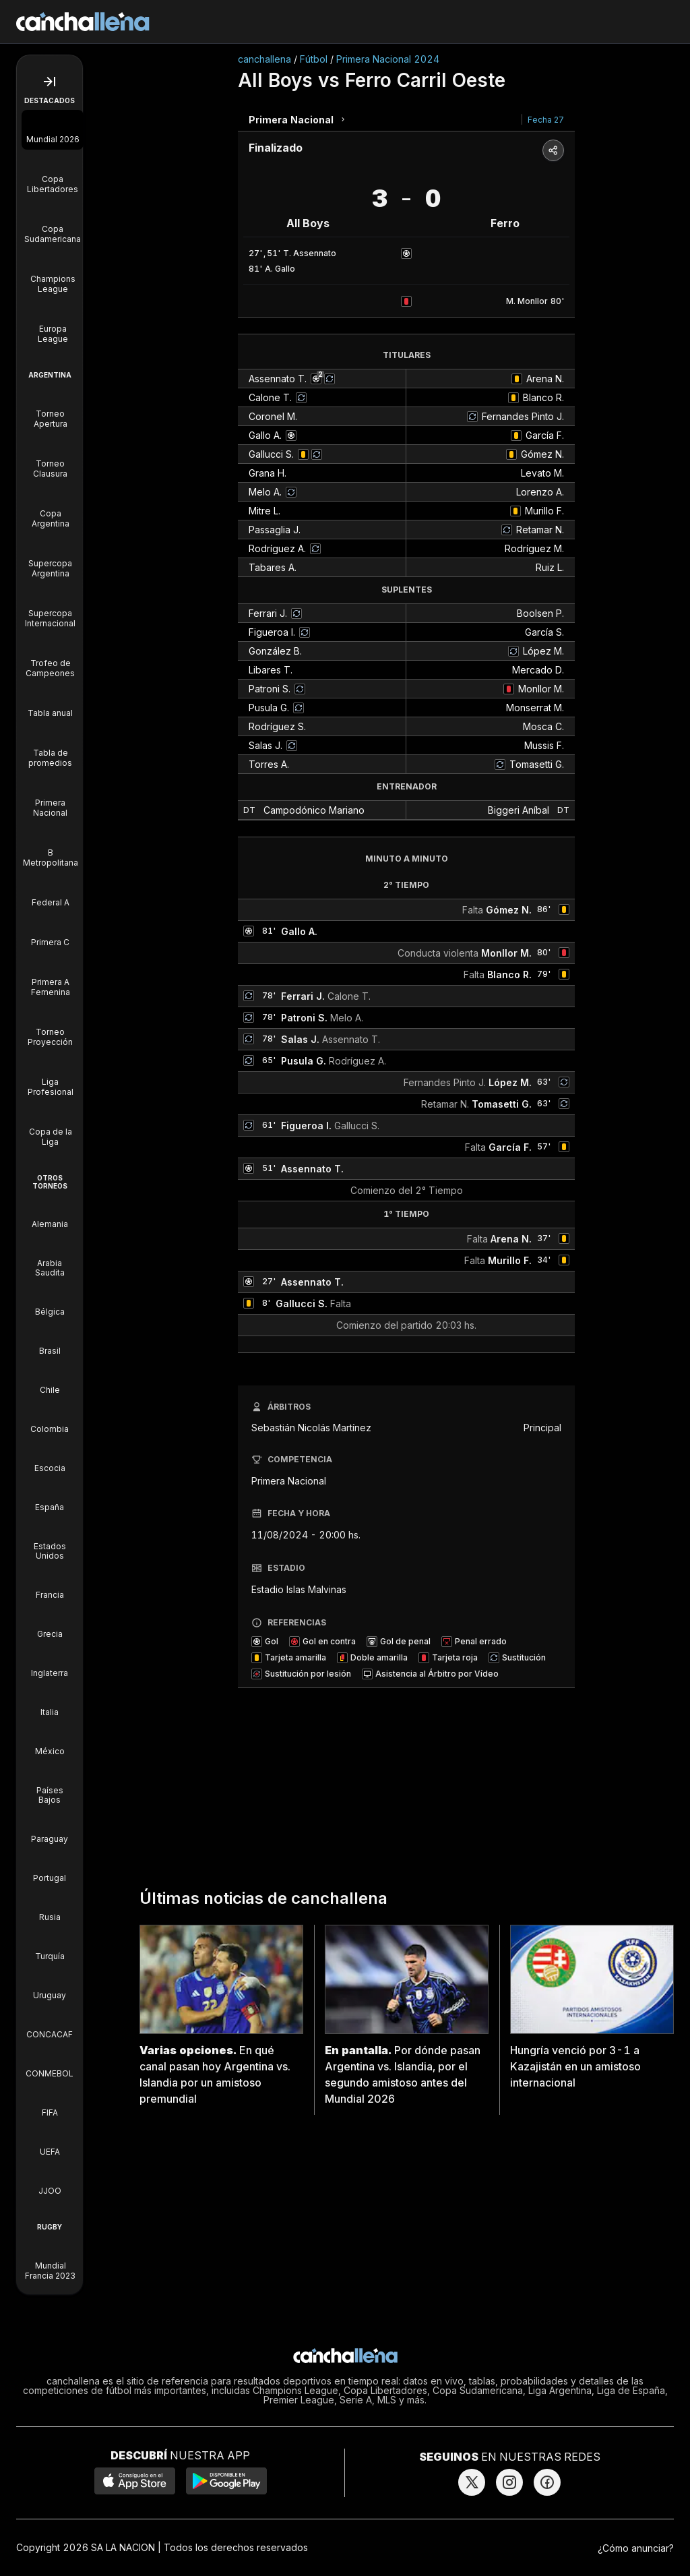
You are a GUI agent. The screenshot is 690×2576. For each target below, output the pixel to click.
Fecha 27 (546, 120)
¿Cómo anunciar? (636, 2548)
